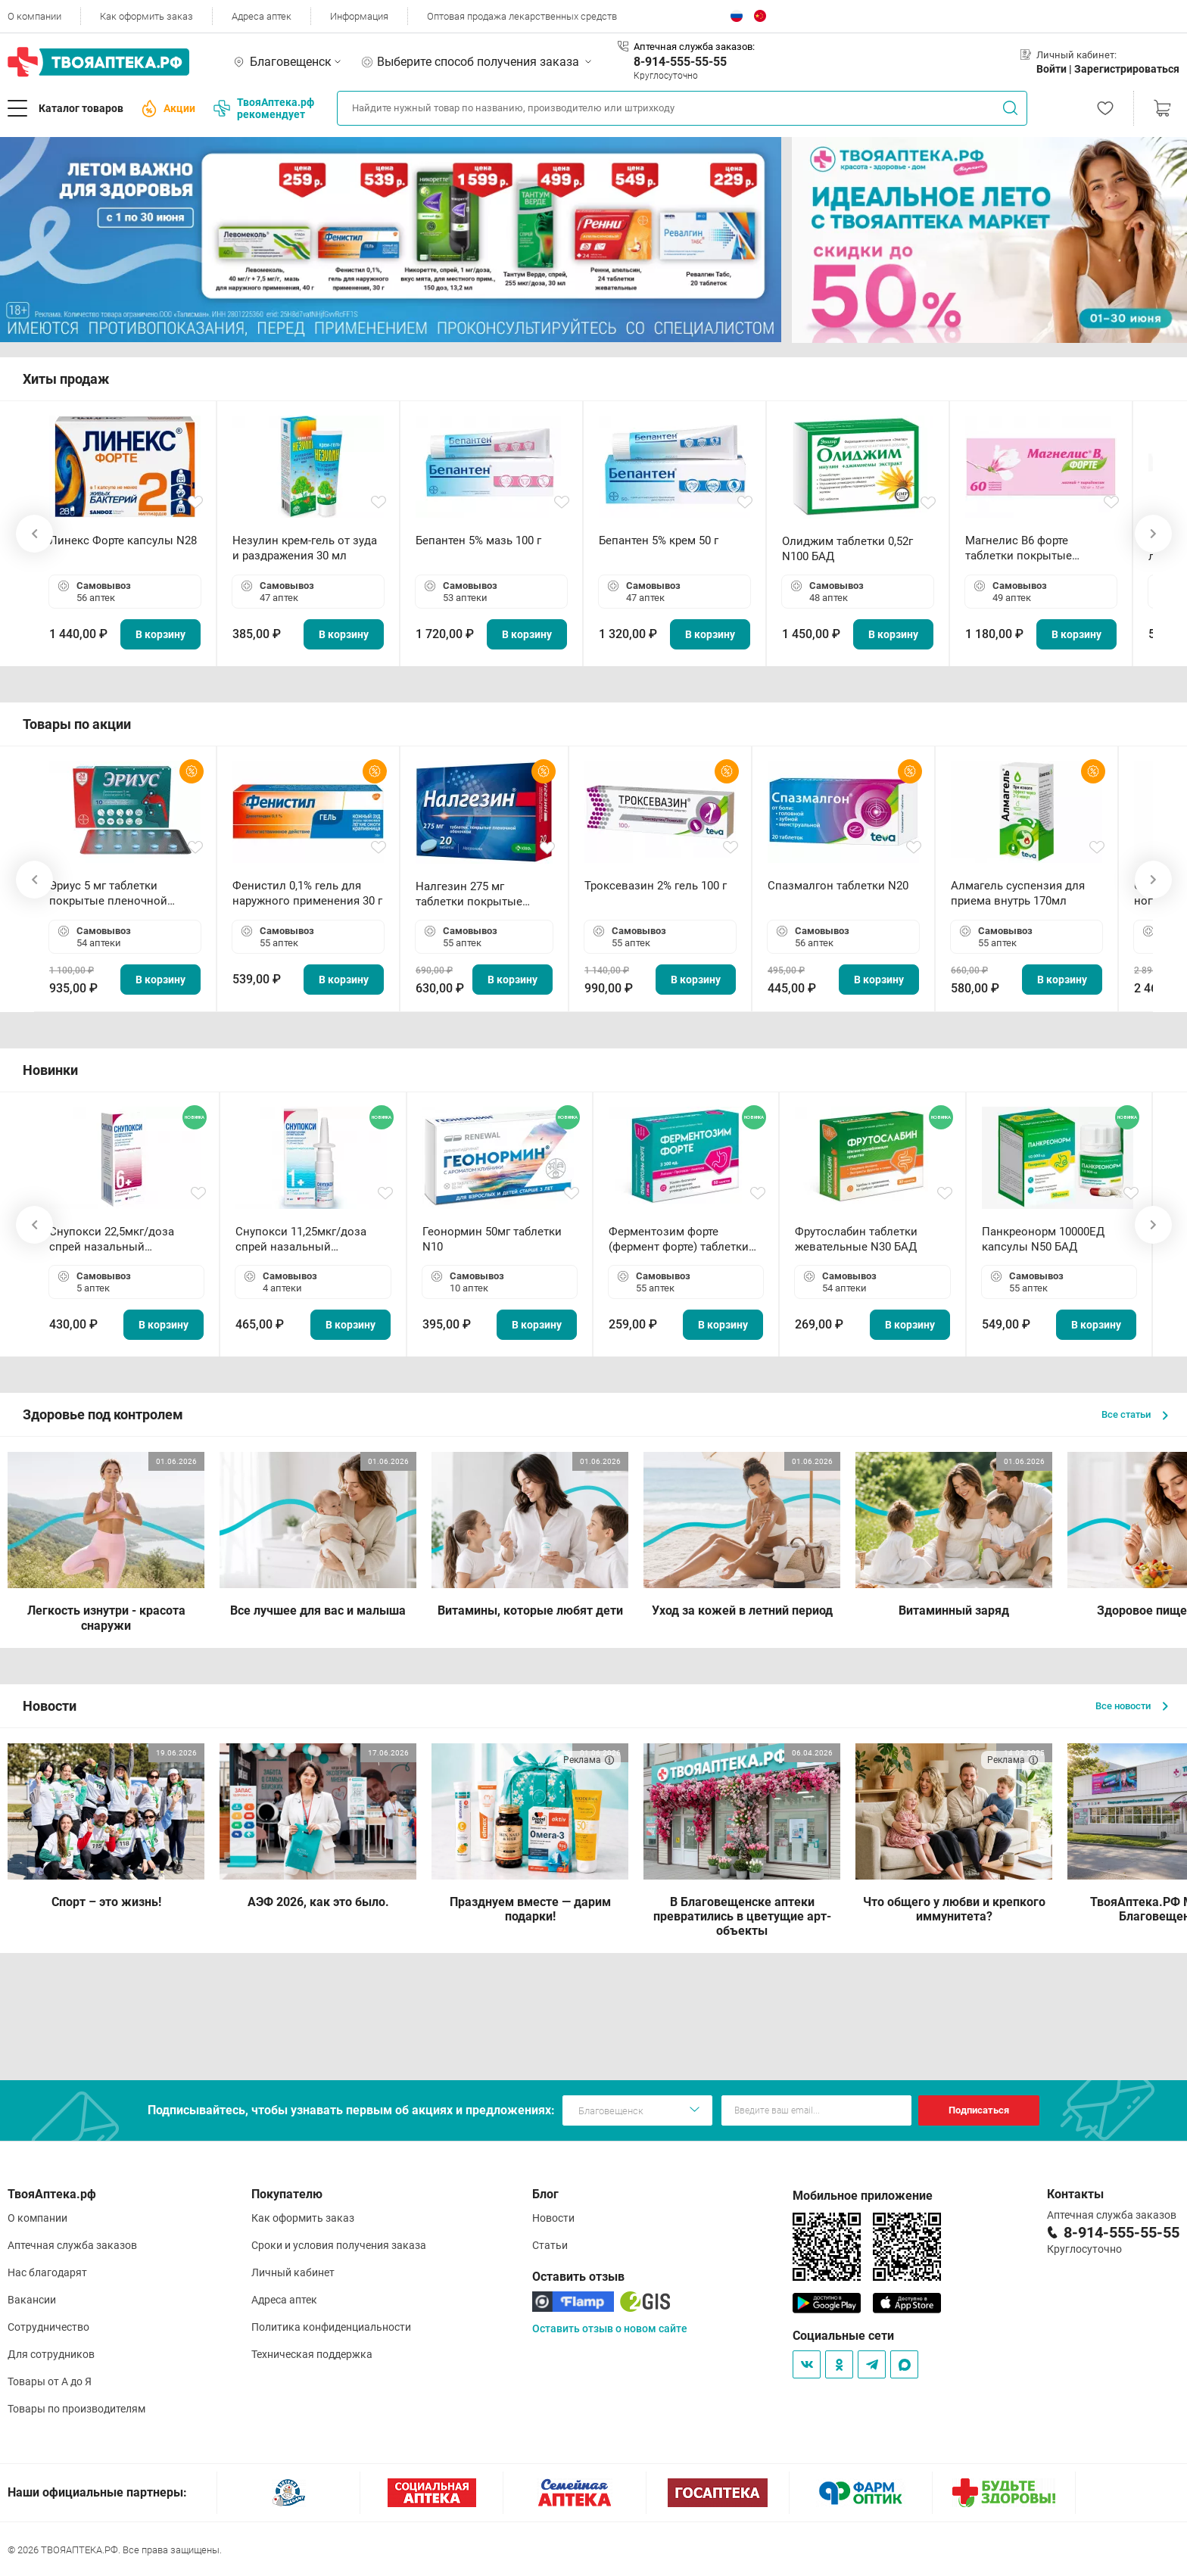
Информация (359, 16)
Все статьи (1134, 1414)
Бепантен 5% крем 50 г (658, 540)
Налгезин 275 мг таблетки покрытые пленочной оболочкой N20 (476, 894)
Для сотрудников (51, 2354)
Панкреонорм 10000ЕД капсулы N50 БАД (1043, 1239)
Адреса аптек (261, 16)
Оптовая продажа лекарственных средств (522, 16)
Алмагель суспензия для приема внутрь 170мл (1018, 893)
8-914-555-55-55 (680, 62)
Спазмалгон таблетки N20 (838, 885)
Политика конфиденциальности (331, 2327)
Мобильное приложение (863, 2195)
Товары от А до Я (50, 2381)
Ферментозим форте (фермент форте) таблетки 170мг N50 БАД (679, 1239)
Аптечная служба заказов (72, 2245)
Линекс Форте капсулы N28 (123, 540)
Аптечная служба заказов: (694, 46)
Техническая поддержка (311, 2354)
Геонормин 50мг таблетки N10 (492, 1239)
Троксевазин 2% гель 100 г (655, 885)
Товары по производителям (76, 2409)
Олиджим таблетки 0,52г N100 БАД (847, 548)
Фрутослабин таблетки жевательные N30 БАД (856, 1239)
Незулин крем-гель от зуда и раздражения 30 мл (304, 548)
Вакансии (32, 2300)
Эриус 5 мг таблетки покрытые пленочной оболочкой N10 (108, 893)
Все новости (1131, 1706)
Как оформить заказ (146, 16)
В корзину (160, 634)
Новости (553, 2218)
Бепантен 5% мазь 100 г (478, 540)
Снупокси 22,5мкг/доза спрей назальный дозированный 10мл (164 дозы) (117, 1239)
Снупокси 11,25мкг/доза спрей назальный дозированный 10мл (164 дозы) (303, 1239)
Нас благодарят (47, 2272)
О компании (34, 16)
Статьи (550, 2245)
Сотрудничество (48, 2327)
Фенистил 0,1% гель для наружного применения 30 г (307, 893)
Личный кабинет (293, 2272)
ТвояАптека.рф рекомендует (263, 108)
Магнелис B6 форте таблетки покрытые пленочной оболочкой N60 (1038, 548)
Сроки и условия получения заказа (338, 2245)
